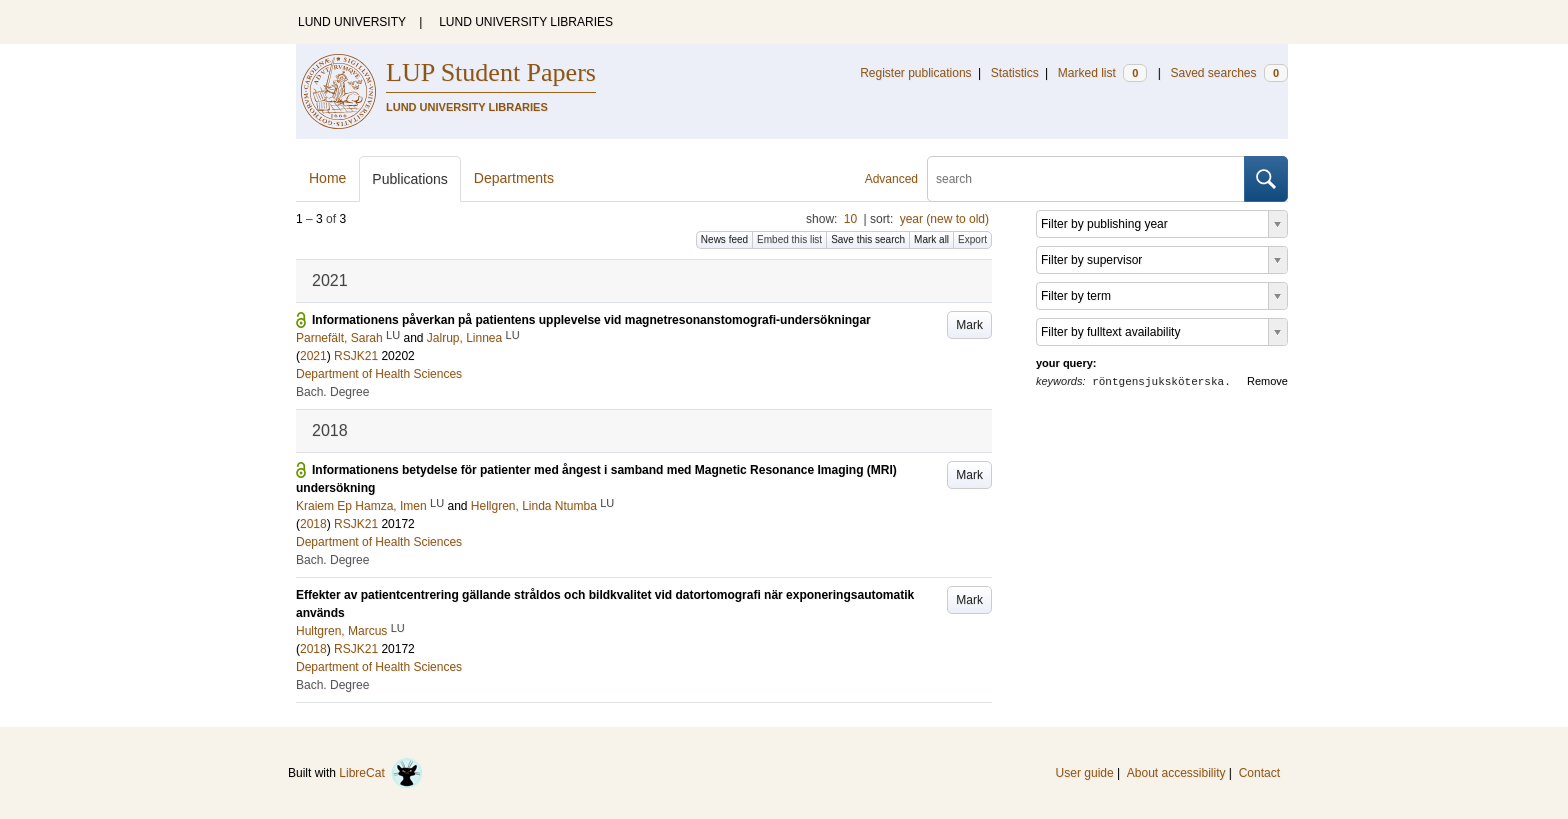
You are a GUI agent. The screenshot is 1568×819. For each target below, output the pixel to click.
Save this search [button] (868, 239)
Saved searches (1229, 73)
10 (850, 219)
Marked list (1102, 73)
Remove (1267, 381)
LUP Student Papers (491, 72)
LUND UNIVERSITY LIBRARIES (526, 22)
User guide (1085, 773)
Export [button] (972, 239)
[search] (1086, 179)
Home (327, 178)
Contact (1259, 773)
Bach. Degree (332, 392)
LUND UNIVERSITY (352, 22)
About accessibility (1176, 773)
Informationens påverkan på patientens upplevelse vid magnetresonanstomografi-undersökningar (591, 320)
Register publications (915, 73)
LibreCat (381, 773)
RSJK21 (356, 356)
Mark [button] (969, 325)
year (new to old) (944, 219)
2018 (313, 524)
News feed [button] (724, 239)
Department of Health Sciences (379, 374)
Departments (514, 178)
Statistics (1015, 73)
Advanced (891, 179)
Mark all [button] (931, 239)
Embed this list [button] (789, 239)
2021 (313, 356)
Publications (410, 179)
